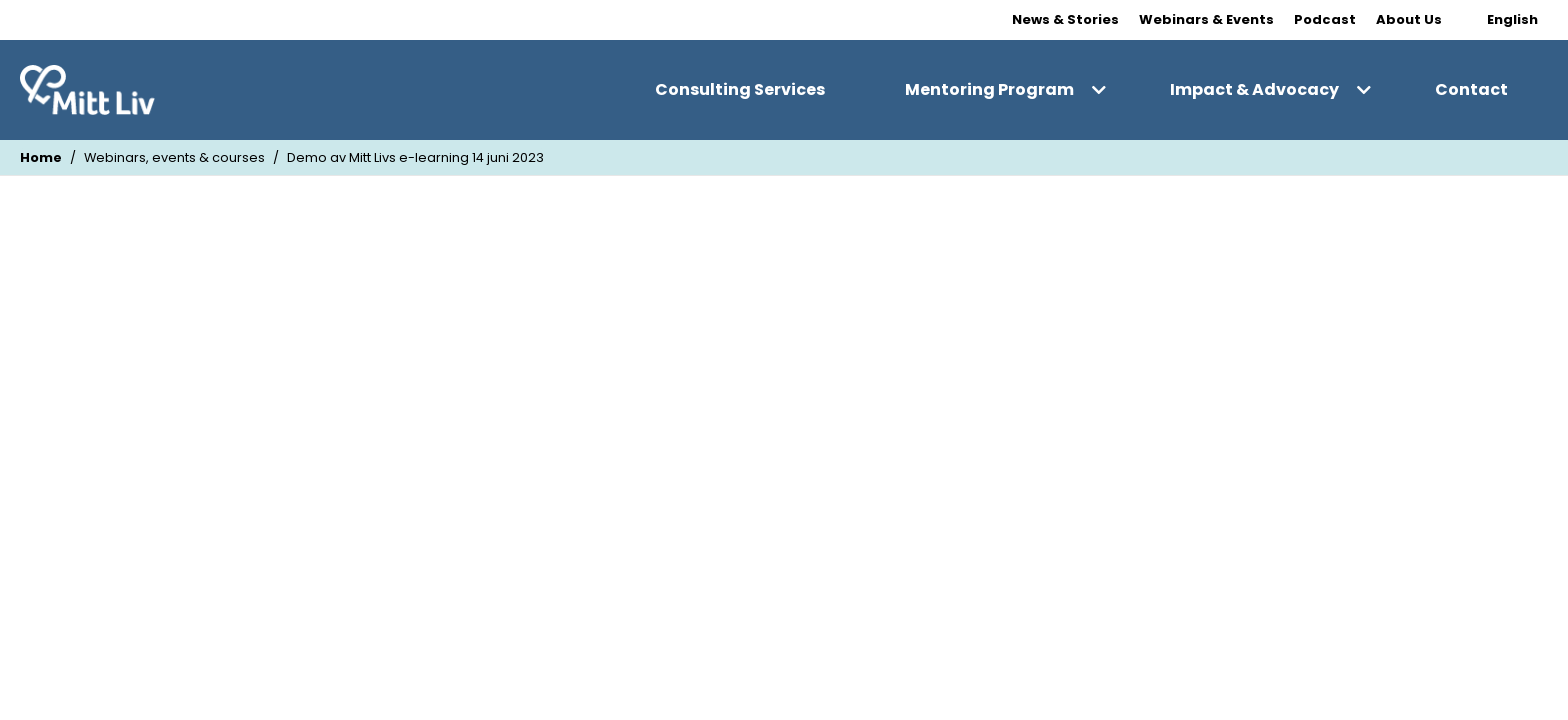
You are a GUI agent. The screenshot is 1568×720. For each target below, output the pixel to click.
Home (41, 157)
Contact (1471, 89)
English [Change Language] (1512, 19)
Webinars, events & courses (174, 157)
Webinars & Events (1206, 19)
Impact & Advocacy (1254, 89)
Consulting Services (740, 89)
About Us (1409, 19)
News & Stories (1065, 19)
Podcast (1325, 19)
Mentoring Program (989, 89)
